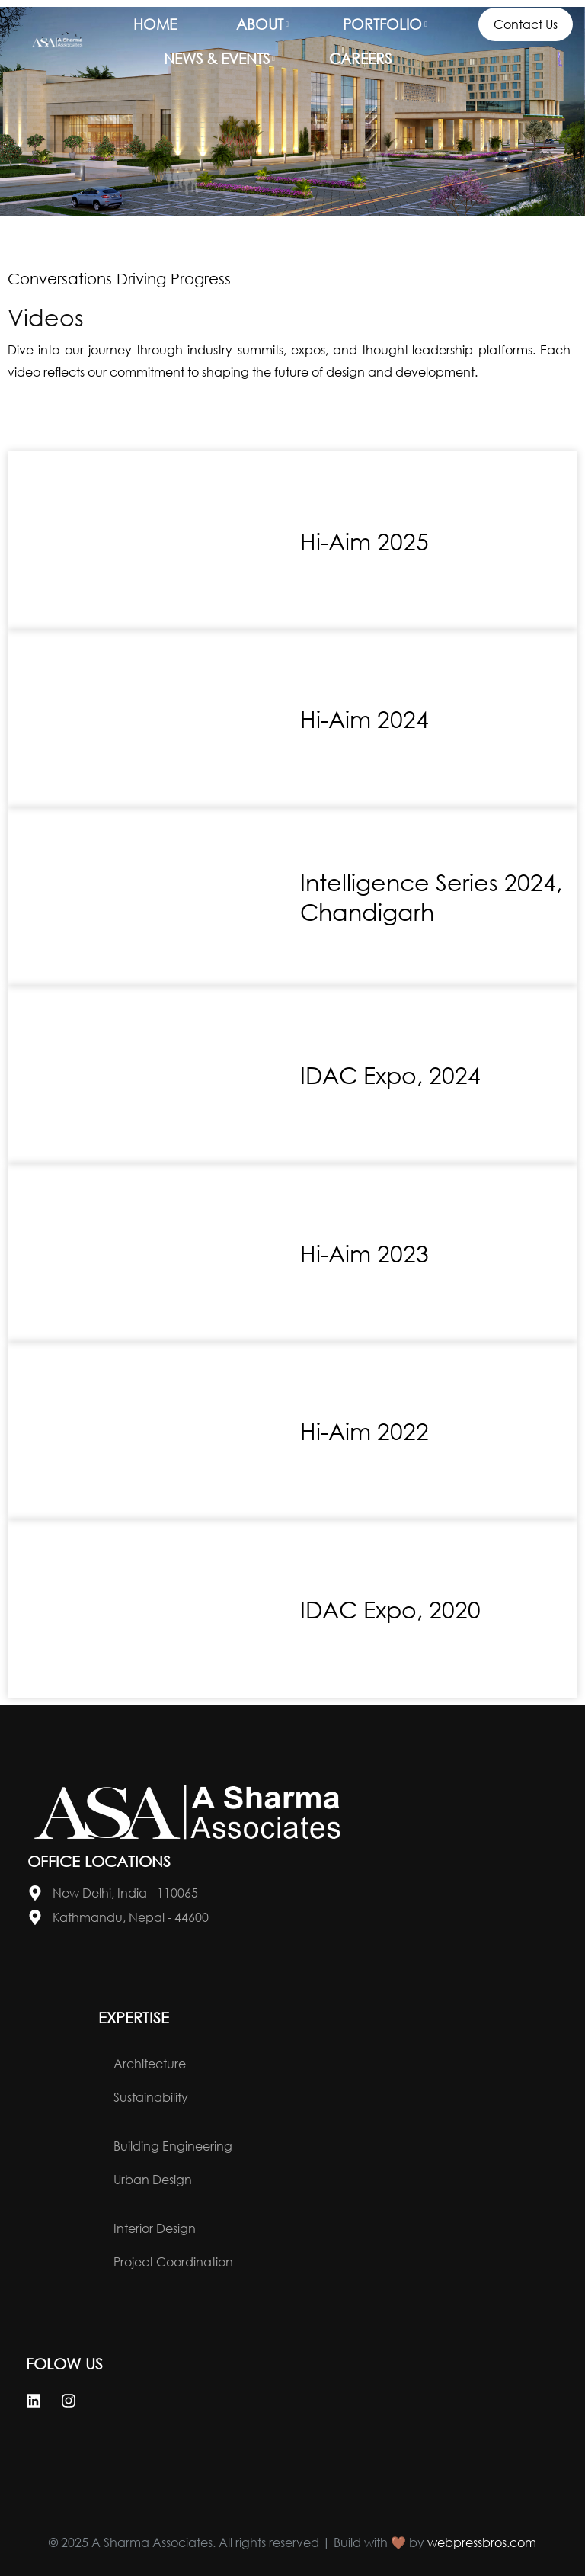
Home (155, 24)
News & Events (217, 58)
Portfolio (382, 24)
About (259, 24)
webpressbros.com (481, 2542)
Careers (360, 58)
